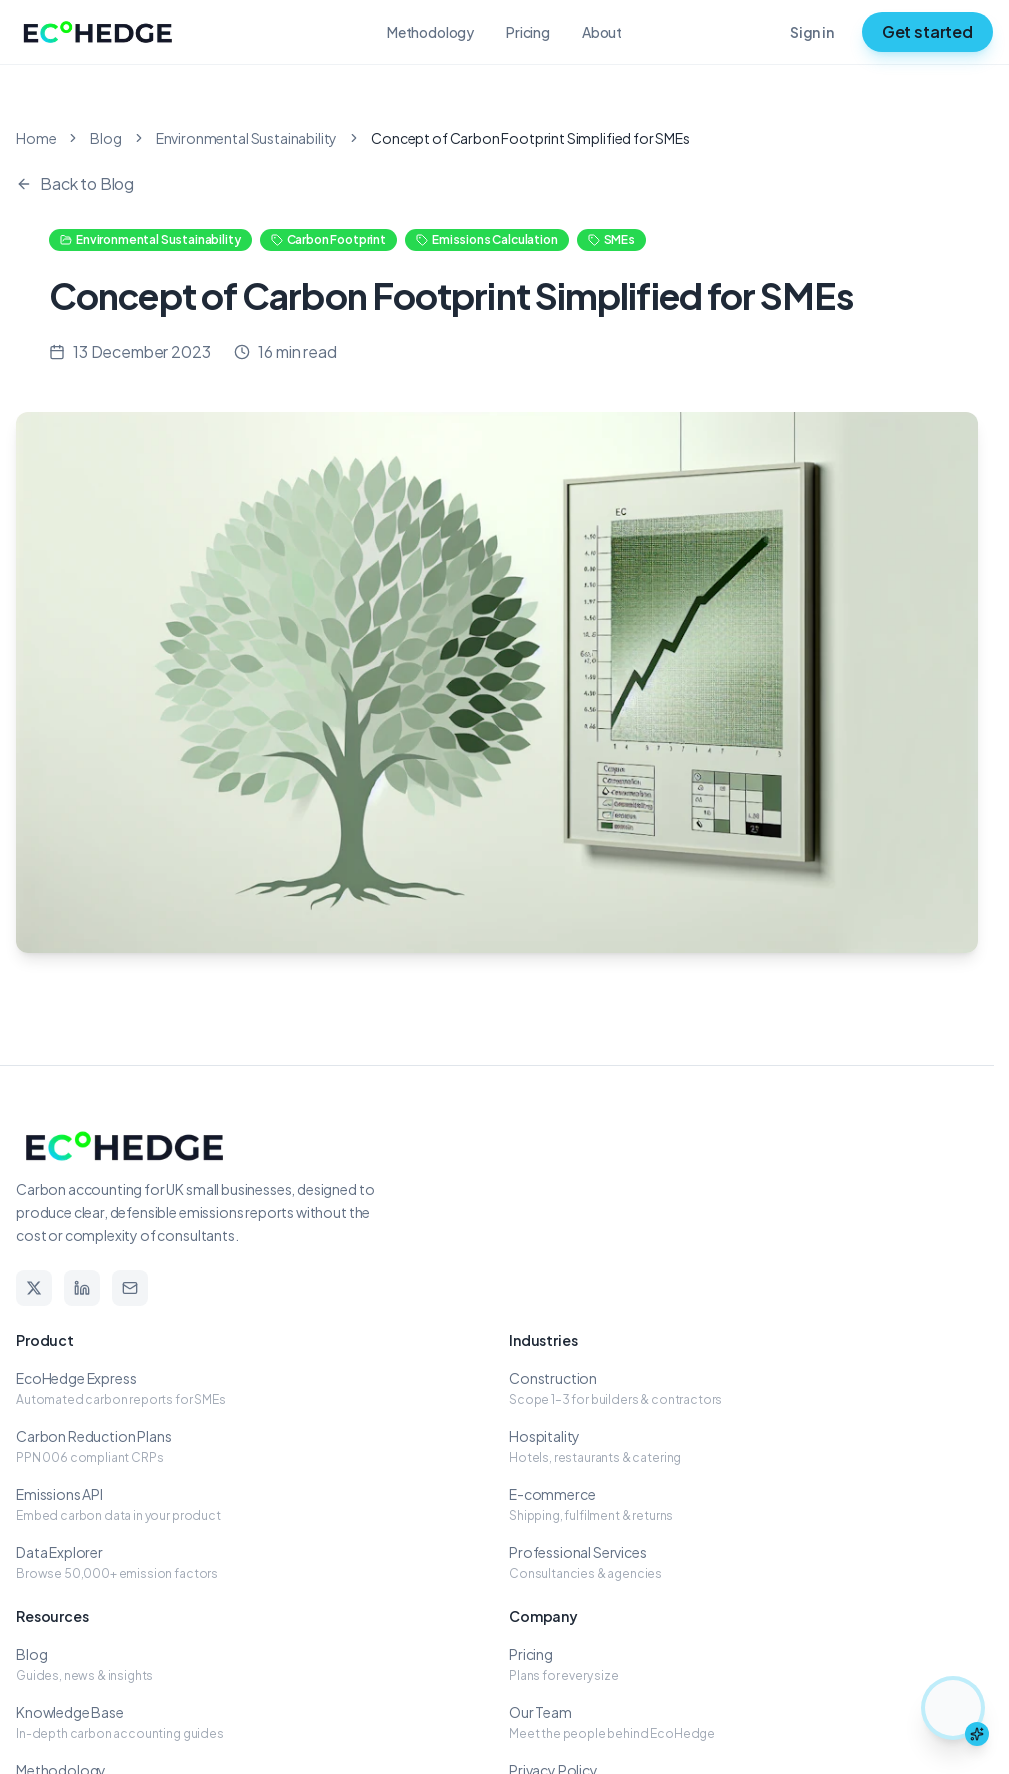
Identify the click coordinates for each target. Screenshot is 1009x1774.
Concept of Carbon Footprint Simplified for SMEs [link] (530, 138)
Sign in (812, 32)
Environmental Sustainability (247, 138)
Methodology (430, 32)
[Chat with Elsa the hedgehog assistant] (953, 1708)
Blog (105, 138)
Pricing (528, 32)
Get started (927, 31)
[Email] (130, 1288)
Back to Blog (75, 183)
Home (36, 138)
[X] (34, 1288)
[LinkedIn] (82, 1288)
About (602, 32)
